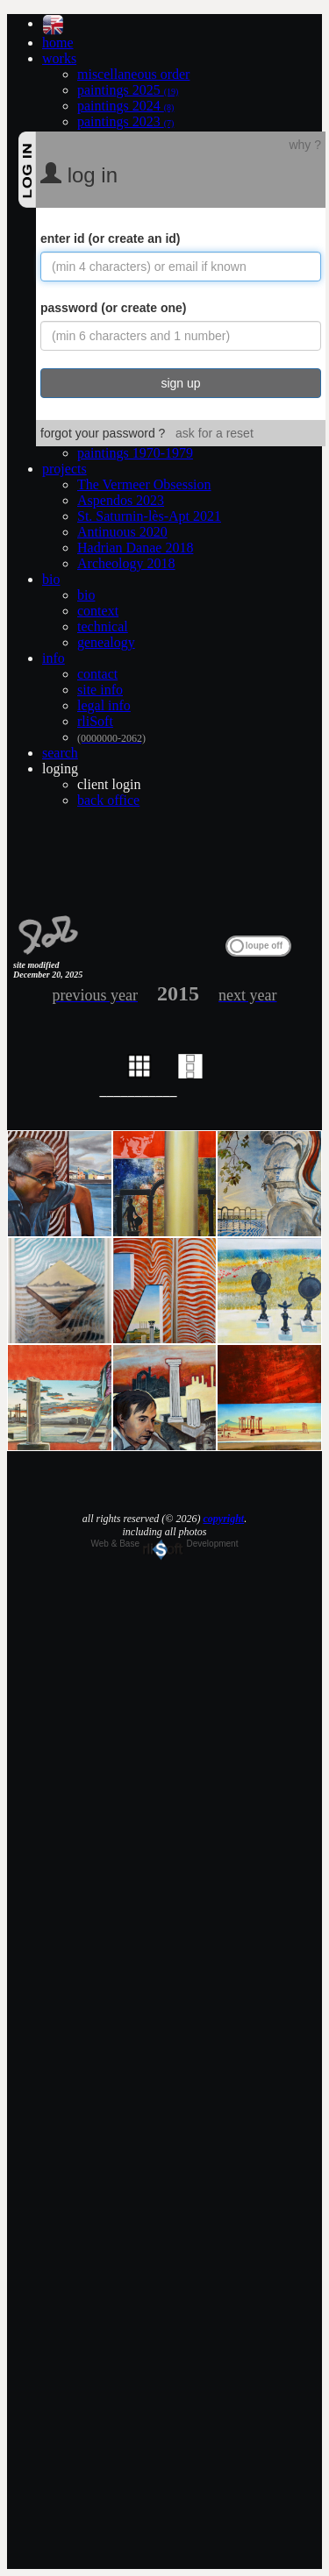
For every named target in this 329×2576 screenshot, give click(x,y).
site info (100, 689)
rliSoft (95, 721)
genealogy (106, 642)
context (97, 610)
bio (51, 579)
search (60, 752)
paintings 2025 (127, 89)
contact (97, 673)
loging (60, 768)
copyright (223, 1518)
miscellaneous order (133, 74)
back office (108, 800)
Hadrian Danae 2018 (135, 547)
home (58, 42)
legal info (104, 705)
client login (108, 784)
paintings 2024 (125, 105)
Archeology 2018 (126, 563)
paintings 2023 (125, 121)
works (59, 58)
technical (102, 626)
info (53, 658)
